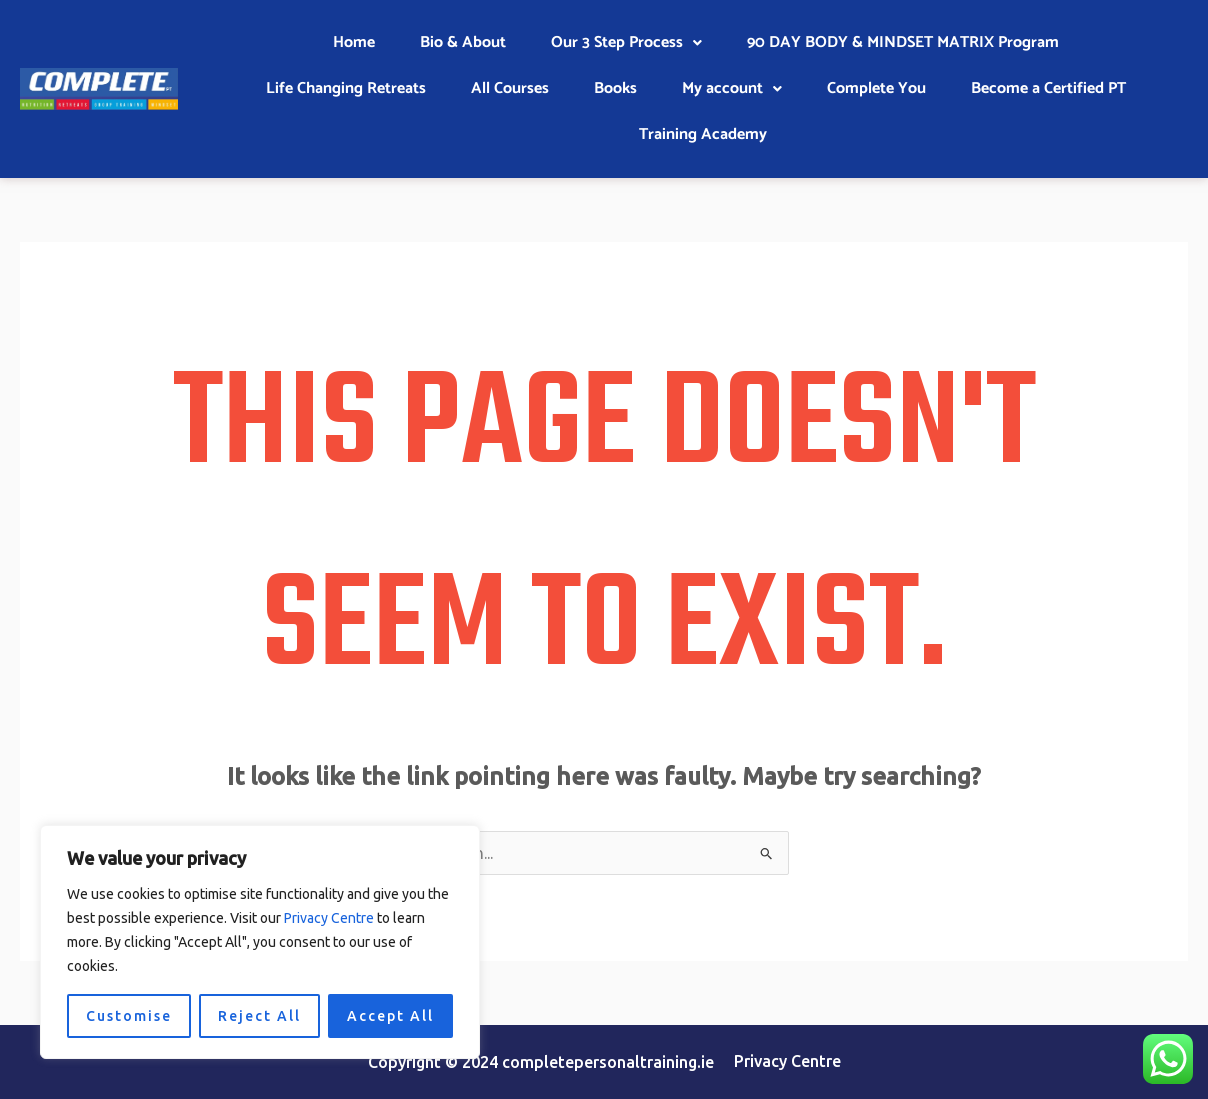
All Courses (510, 88)
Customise (129, 1016)
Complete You (876, 88)
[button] (626, 43)
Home (354, 42)
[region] (260, 942)
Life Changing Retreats (346, 88)
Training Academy (703, 134)
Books (615, 88)
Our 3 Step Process (626, 42)
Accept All (390, 1016)
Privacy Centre (329, 918)
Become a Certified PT (1048, 88)
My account (732, 88)
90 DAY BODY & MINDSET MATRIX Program (903, 42)
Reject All (259, 1016)
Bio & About (463, 42)
